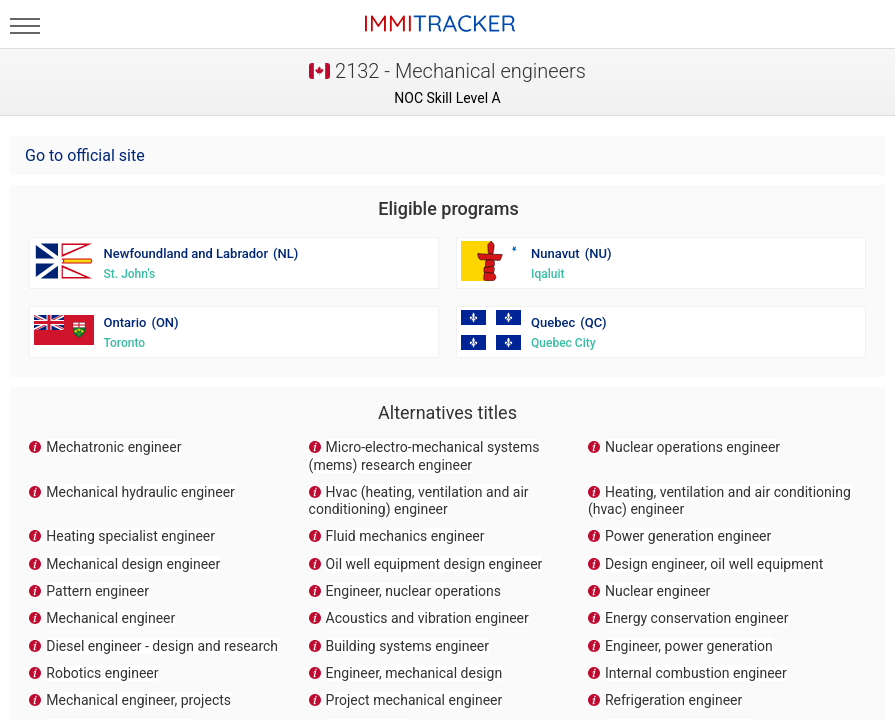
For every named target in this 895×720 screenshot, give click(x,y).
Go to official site (85, 155)
